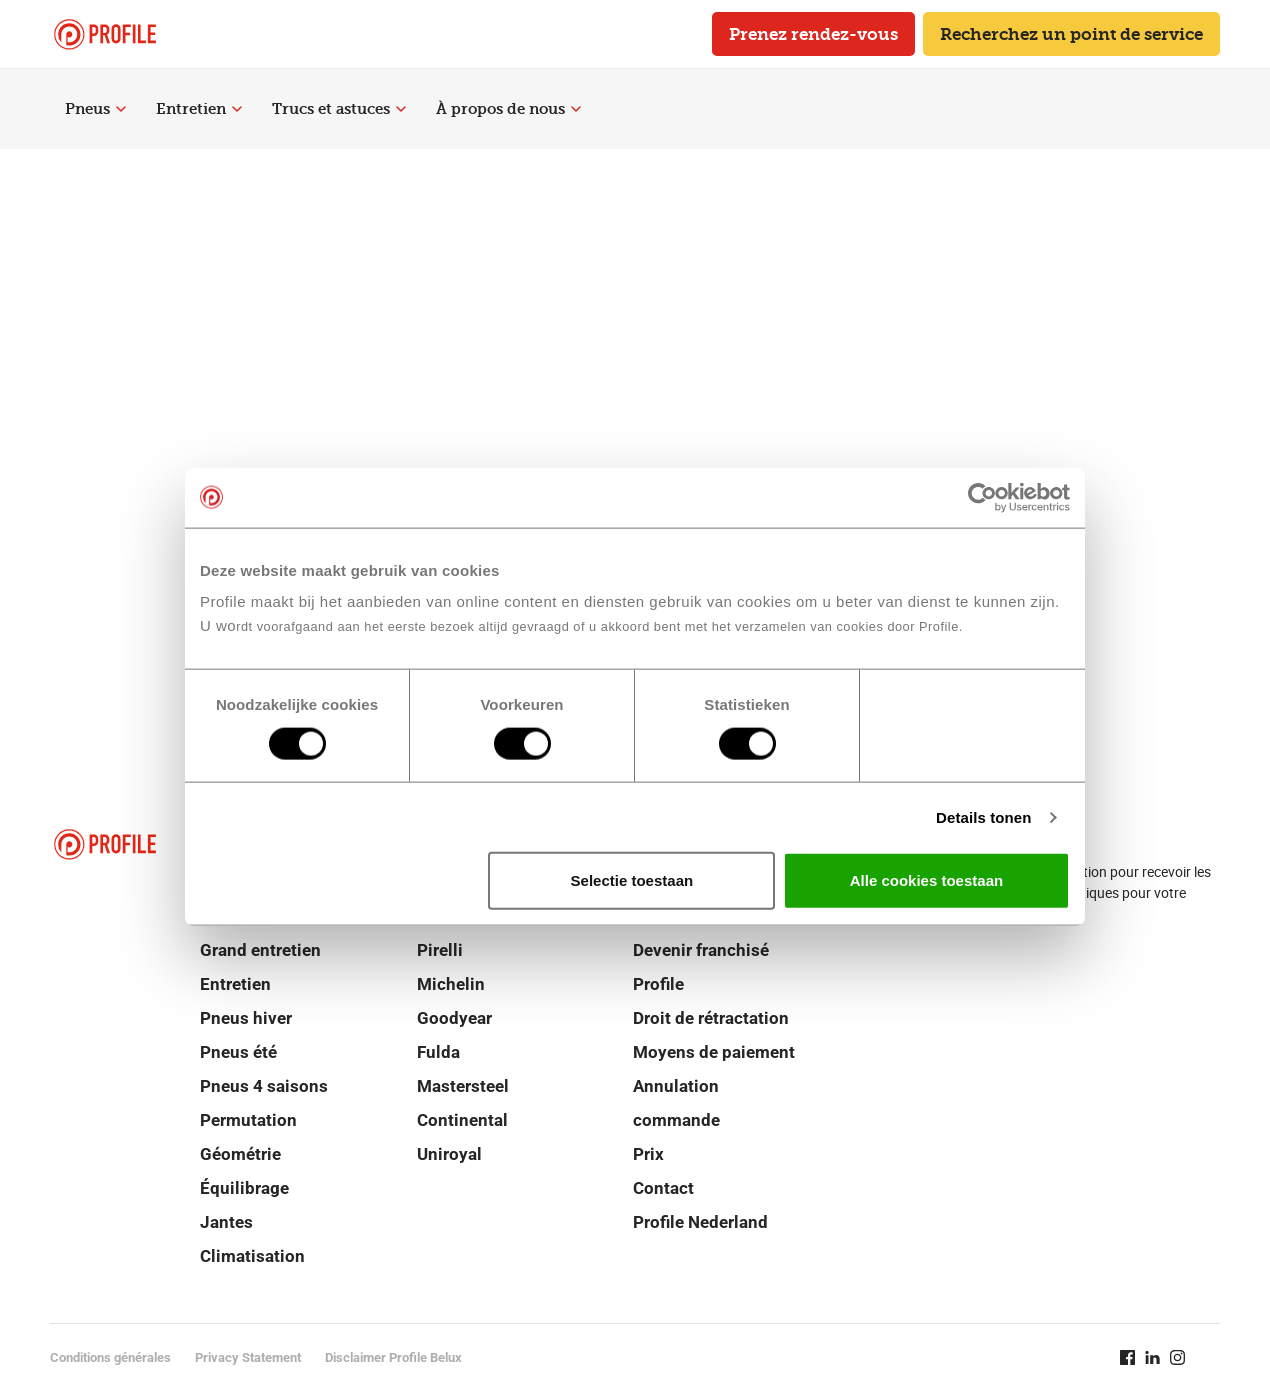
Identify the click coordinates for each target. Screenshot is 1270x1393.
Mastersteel (463, 1086)
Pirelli (440, 950)
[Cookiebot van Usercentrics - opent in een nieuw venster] (982, 497)
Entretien (199, 109)
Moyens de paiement (714, 1052)
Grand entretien (260, 950)
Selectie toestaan (632, 880)
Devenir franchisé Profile (701, 967)
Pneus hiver (246, 1018)
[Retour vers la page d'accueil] (105, 34)
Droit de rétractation (711, 1018)
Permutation (248, 1120)
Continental (462, 1120)
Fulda (438, 1052)
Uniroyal (449, 1154)
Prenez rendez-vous (813, 34)
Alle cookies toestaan (926, 880)
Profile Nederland (700, 1222)
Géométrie (240, 1154)
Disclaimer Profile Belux (393, 1357)
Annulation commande (676, 1103)
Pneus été (238, 1052)
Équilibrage (244, 1188)
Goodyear (454, 1018)
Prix (648, 1154)
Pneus (95, 109)
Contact (663, 1188)
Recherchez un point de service (1071, 34)
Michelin (451, 984)
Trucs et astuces (339, 109)
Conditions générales (110, 1357)
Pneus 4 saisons (264, 1086)
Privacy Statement (248, 1357)
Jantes (226, 1222)
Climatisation (252, 1256)
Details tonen (983, 816)
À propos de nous (508, 109)
